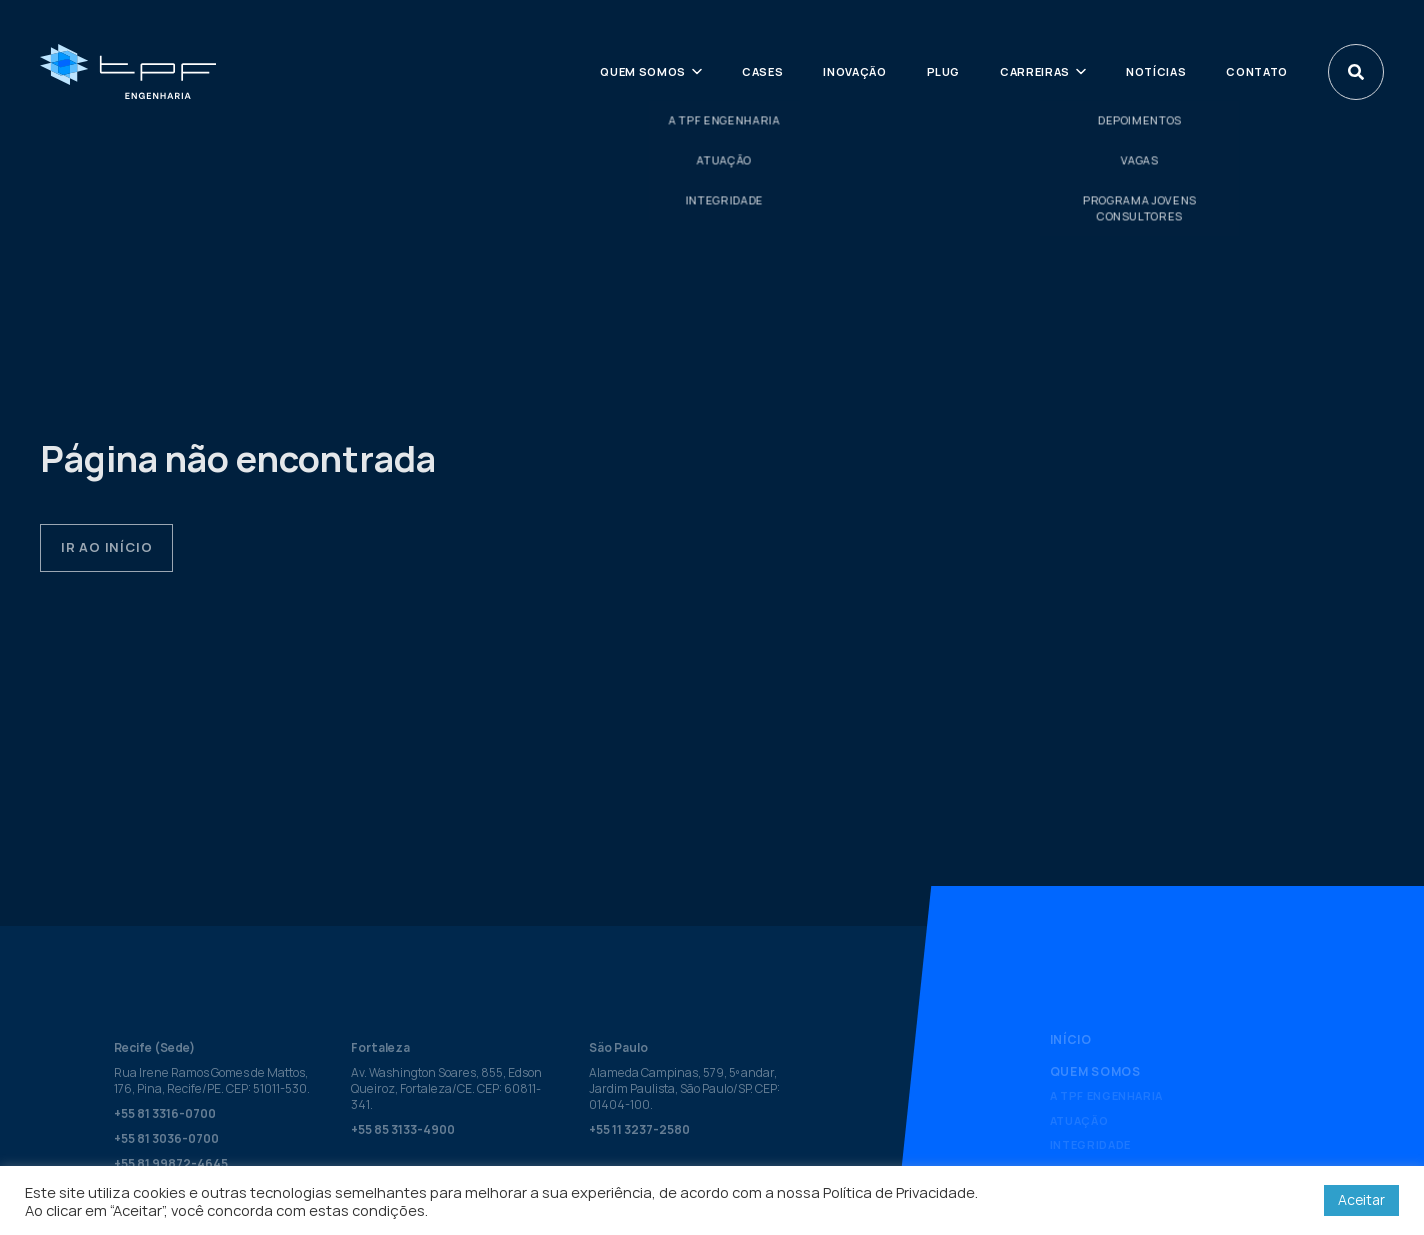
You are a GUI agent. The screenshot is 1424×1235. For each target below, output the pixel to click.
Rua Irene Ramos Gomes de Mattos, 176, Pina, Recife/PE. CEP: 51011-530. (212, 1080)
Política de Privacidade (899, 1192)
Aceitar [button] (1361, 1199)
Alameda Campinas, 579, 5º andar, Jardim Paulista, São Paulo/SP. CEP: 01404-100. (684, 1088)
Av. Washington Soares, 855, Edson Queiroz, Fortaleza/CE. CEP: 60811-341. (446, 1088)
